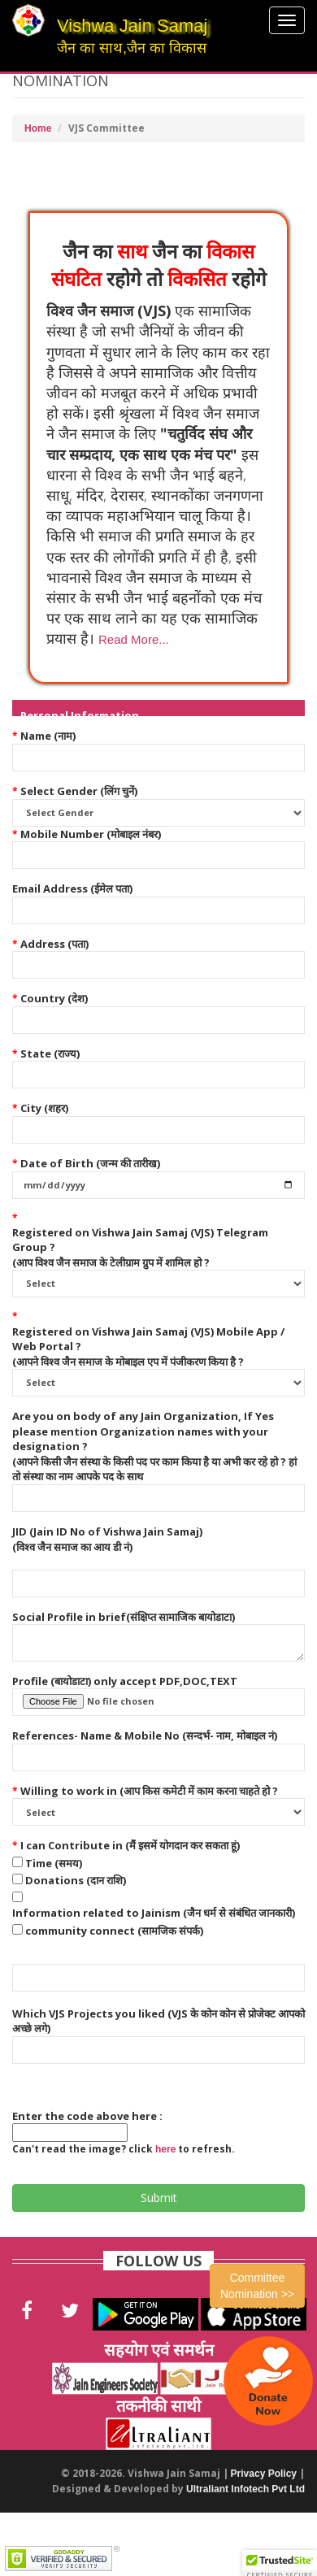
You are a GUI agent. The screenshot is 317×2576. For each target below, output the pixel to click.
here (165, 2149)
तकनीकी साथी (158, 2406)
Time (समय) (53, 1863)
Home (37, 128)
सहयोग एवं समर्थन (159, 2350)
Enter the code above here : (87, 2116)
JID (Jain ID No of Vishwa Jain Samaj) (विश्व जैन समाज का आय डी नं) (107, 1539)
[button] (131, 639)
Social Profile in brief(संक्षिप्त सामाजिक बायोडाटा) (123, 1616)
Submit (159, 2197)
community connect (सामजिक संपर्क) (114, 1930)
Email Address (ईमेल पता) (72, 888)
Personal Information (79, 715)
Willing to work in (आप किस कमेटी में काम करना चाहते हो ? (149, 1790)
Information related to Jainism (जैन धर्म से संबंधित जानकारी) (153, 1912)
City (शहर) (44, 1108)
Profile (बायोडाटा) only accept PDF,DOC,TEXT (124, 1681)
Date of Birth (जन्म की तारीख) (90, 1163)
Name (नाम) (48, 735)
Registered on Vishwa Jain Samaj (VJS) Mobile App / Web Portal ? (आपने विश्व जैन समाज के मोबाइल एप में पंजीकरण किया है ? (148, 1346)
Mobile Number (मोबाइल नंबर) (90, 834)
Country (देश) (54, 998)
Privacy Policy (264, 2473)
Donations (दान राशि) (75, 1880)
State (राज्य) (50, 1053)
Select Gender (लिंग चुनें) (78, 791)
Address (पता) (54, 943)
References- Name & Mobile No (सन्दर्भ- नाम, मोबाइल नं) (144, 1735)
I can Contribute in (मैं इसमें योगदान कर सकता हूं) (130, 1845)
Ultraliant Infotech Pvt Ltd (245, 2489)
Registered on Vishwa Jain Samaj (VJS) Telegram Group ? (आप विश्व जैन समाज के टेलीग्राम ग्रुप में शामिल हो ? (140, 1247)
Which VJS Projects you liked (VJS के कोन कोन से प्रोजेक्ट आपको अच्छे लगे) (158, 2021)
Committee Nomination (257, 2285)
